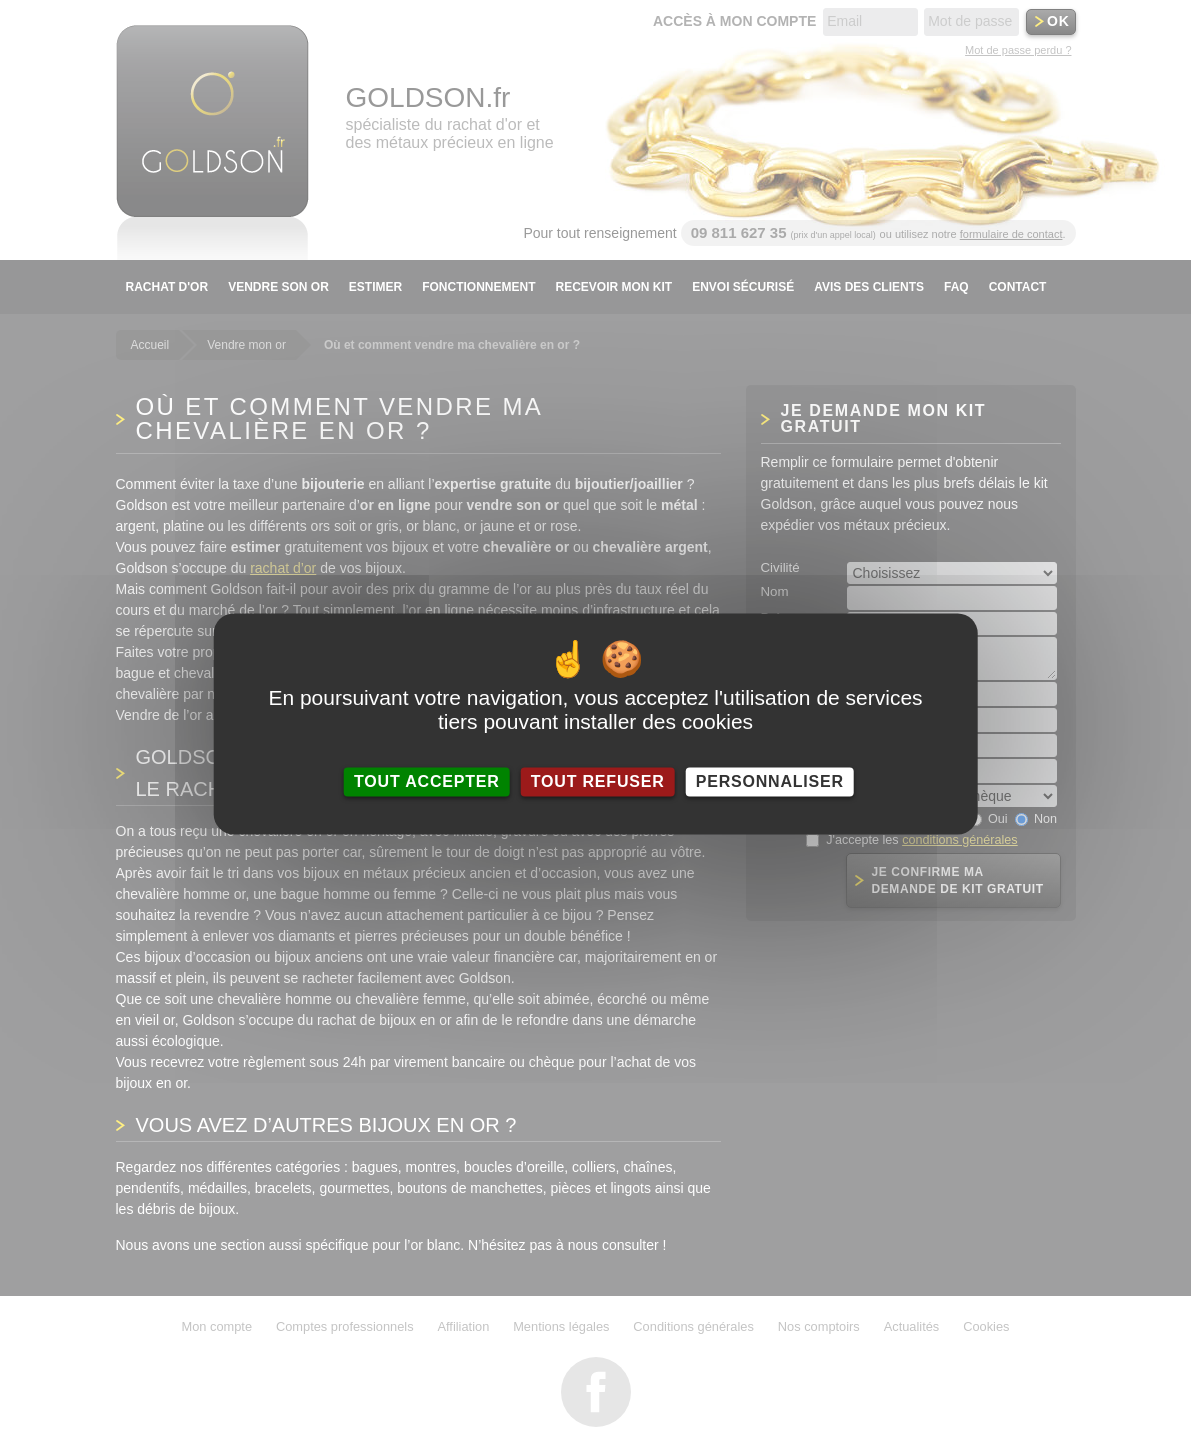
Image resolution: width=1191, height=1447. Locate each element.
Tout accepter (427, 781)
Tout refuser (598, 781)
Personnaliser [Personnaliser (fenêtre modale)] (770, 781)
